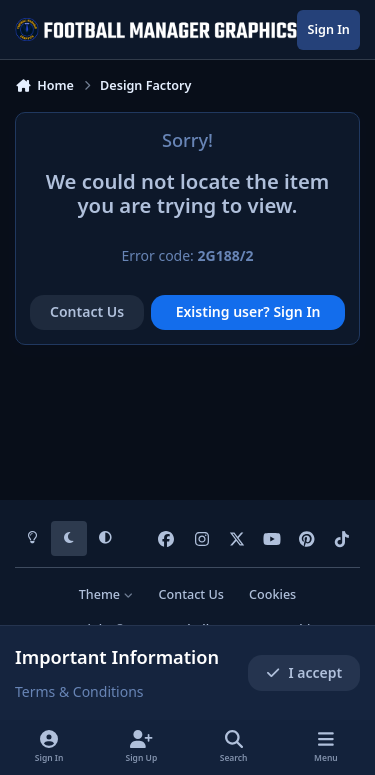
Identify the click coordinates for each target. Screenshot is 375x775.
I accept (304, 672)
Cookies (272, 594)
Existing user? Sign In (248, 311)
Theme (106, 594)
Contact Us (87, 311)
